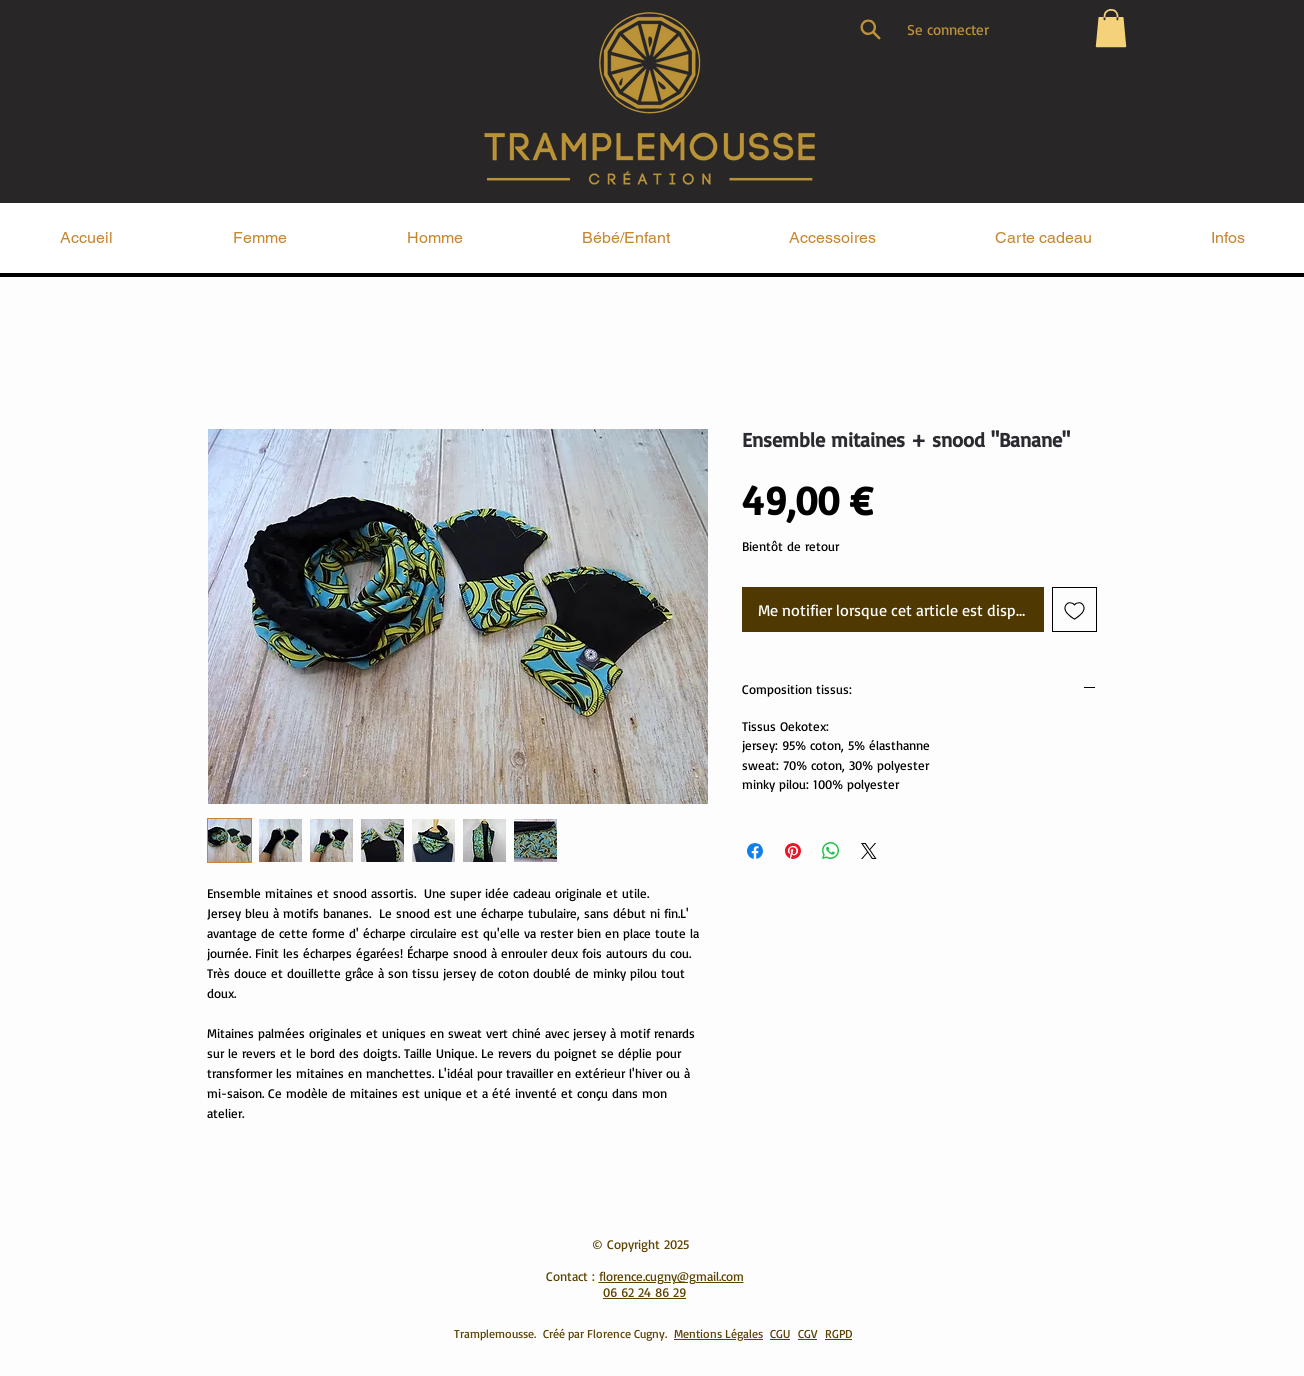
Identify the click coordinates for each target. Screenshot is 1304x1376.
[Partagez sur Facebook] (755, 851)
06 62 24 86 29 (644, 1292)
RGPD (838, 1333)
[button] (1111, 28)
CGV (807, 1333)
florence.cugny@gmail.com (671, 1276)
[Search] (870, 29)
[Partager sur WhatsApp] (831, 851)
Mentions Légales (718, 1333)
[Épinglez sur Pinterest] (793, 851)
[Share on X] (869, 851)
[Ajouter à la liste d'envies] (1074, 609)
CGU (780, 1333)
